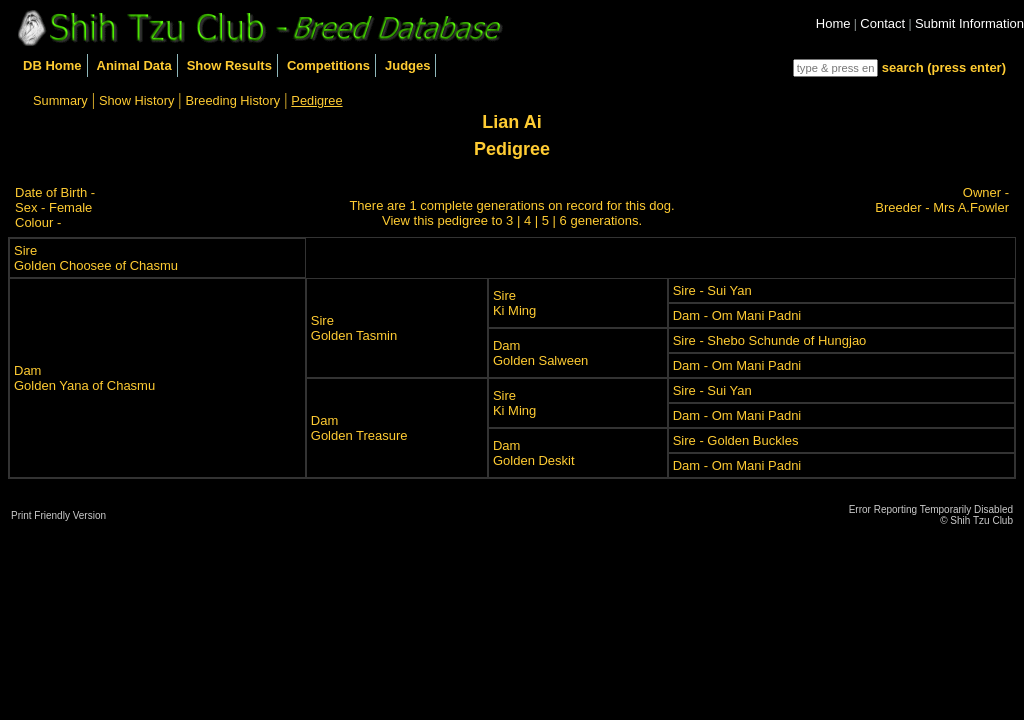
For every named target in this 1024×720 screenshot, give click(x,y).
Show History (136, 100)
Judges (408, 65)
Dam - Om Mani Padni (737, 315)
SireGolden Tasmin (354, 328)
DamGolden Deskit (534, 453)
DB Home (52, 65)
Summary (60, 100)
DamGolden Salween (540, 353)
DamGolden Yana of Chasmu (84, 378)
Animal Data (134, 65)
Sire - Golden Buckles (736, 440)
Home (833, 23)
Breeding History (233, 100)
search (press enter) (944, 67)
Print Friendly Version (58, 515)
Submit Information (969, 23)
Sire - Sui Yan (712, 290)
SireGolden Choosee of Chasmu (96, 258)
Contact (882, 23)
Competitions (328, 65)
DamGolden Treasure (359, 428)
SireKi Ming (514, 303)
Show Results (229, 65)
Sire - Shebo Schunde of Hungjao (770, 340)
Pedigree (316, 100)
